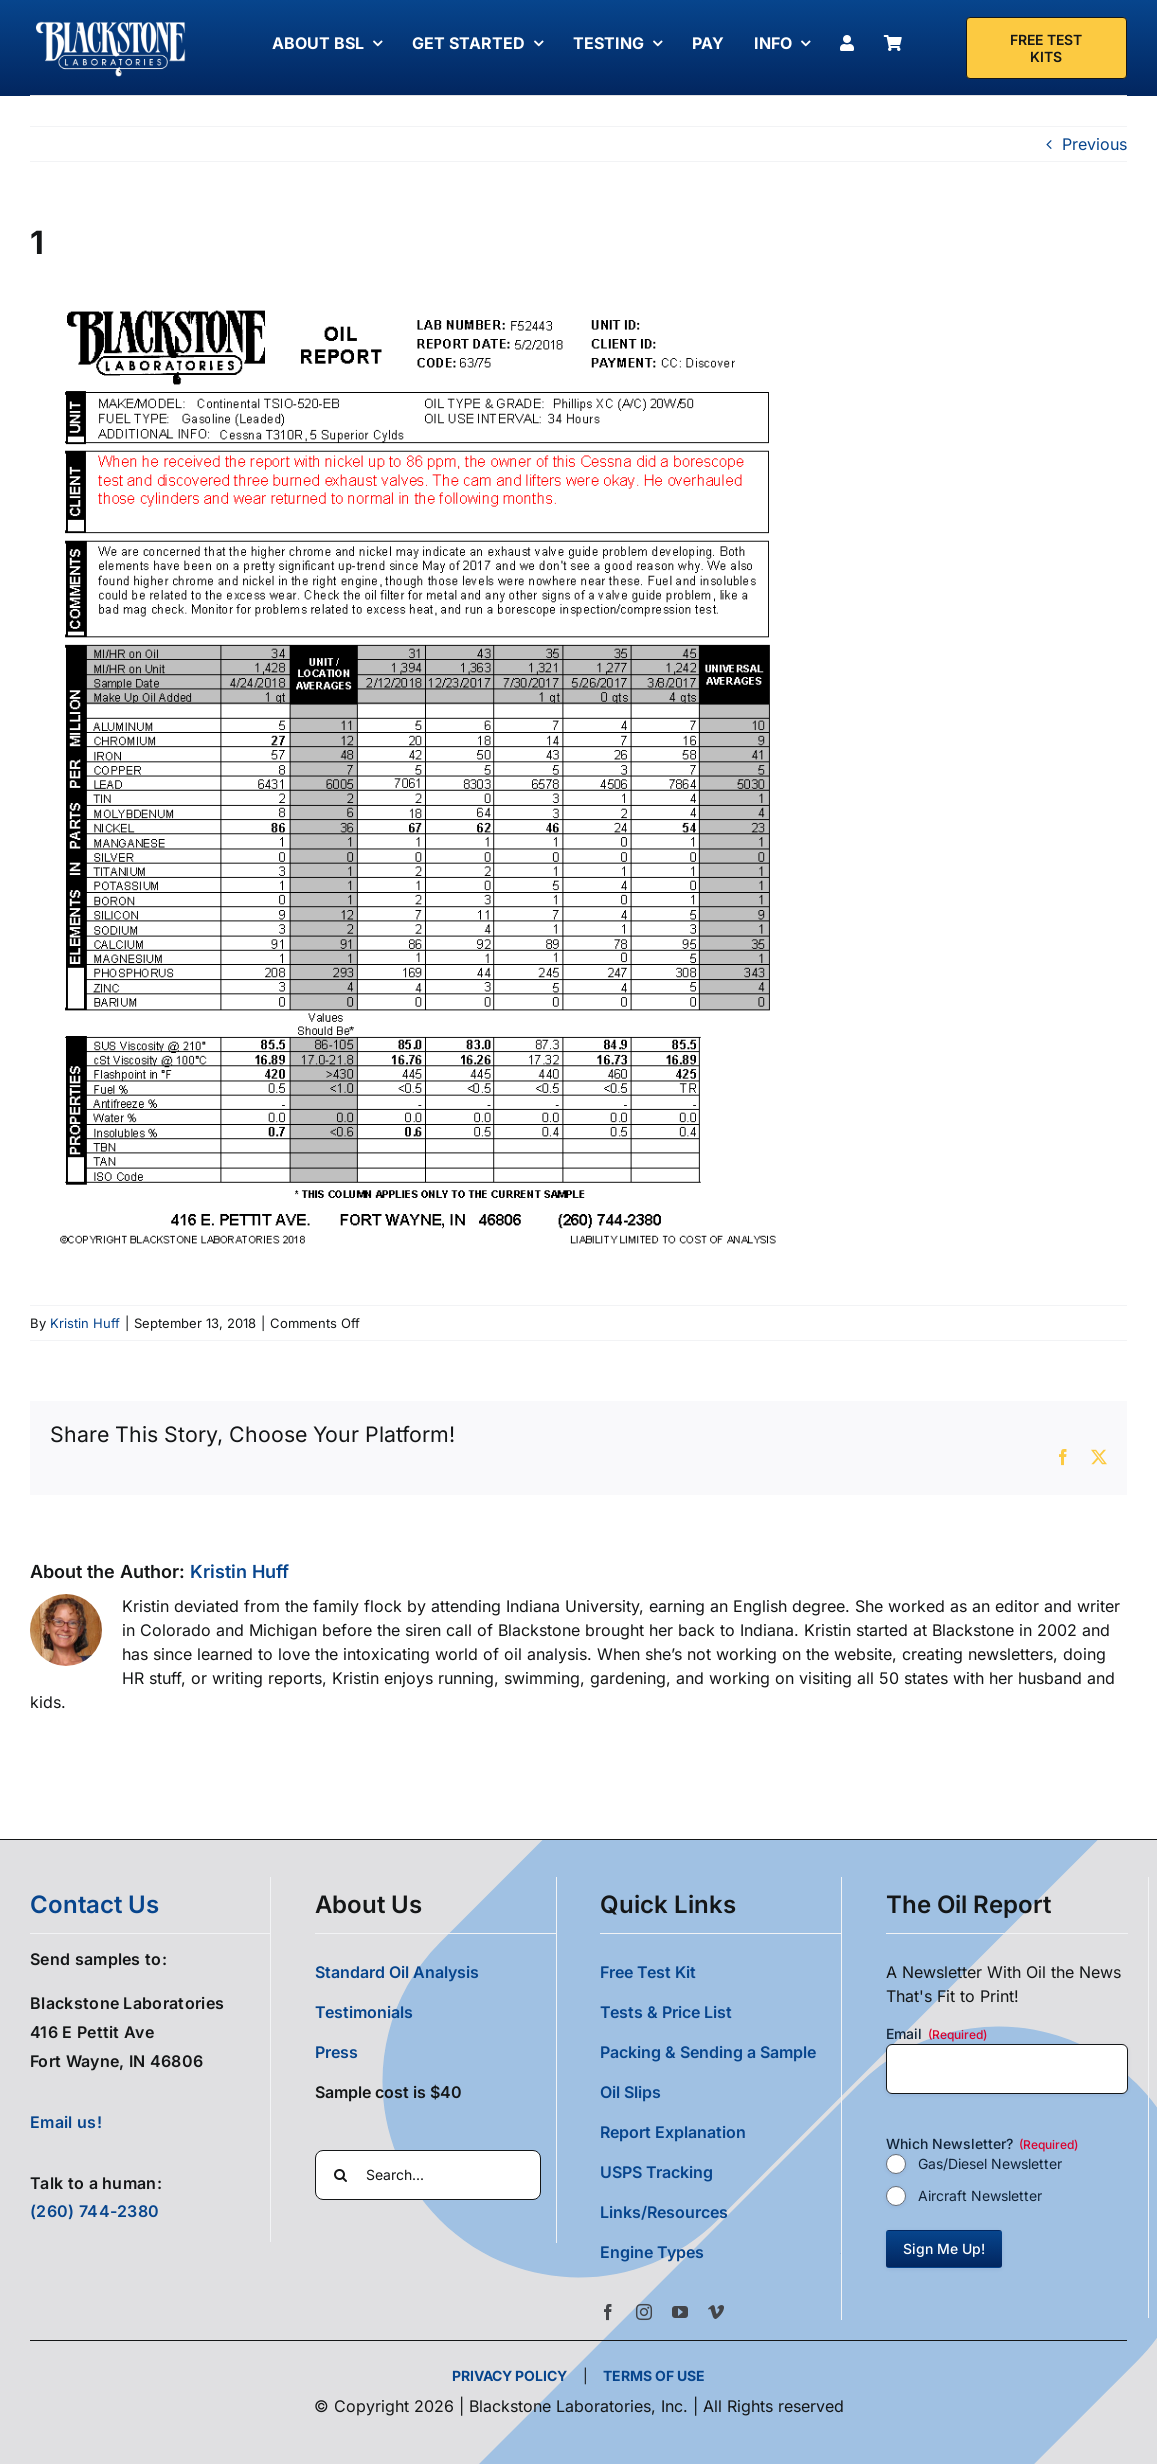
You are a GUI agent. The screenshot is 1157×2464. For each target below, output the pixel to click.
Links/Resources (664, 2212)
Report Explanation (673, 2132)
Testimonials (364, 2012)
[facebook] (608, 2312)
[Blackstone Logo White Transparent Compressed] (111, 23)
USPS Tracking (656, 2172)
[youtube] (680, 2312)
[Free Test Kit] (1047, 48)
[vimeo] (716, 2312)
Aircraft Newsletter (980, 2195)
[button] (720, 2252)
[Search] (340, 2175)
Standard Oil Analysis (397, 1972)
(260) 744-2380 (94, 2211)
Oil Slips (630, 2092)
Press (336, 2052)
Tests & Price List (666, 2012)
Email (936, 2034)
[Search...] (427, 2175)
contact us (94, 1904)
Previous (1094, 144)
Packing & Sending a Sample (708, 2052)
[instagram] (644, 2312)
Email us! (66, 2122)
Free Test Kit (648, 1972)
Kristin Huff (85, 1323)
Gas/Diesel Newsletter (990, 2163)
